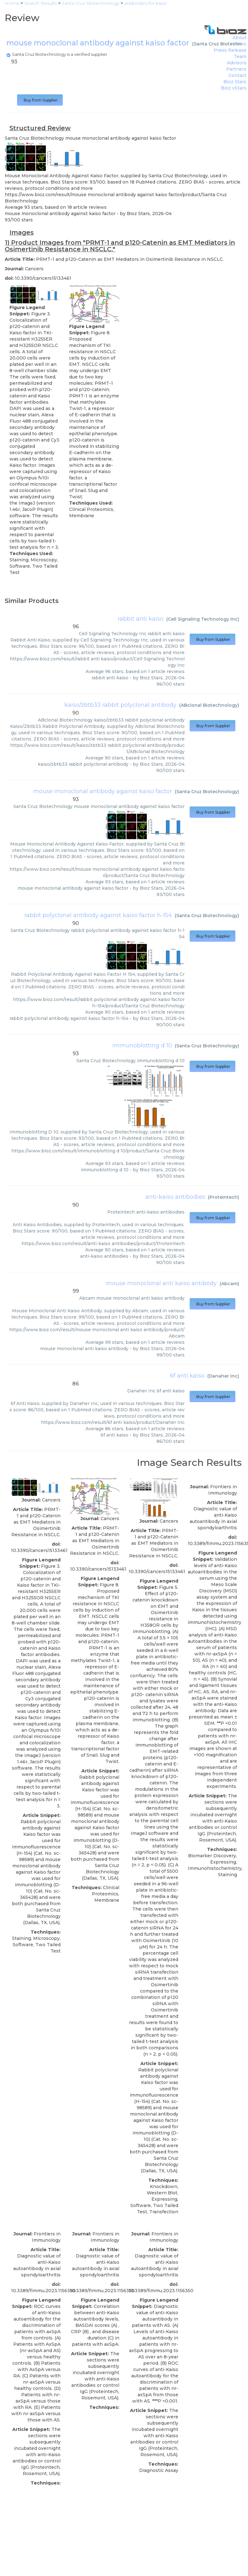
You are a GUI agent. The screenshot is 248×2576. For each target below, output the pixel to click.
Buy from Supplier (40, 100)
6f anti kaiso (187, 1375)
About (239, 37)
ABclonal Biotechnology (209, 705)
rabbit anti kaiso (140, 618)
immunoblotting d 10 (142, 1045)
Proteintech (224, 1197)
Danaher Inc (223, 1376)
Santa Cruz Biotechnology (207, 791)
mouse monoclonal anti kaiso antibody (161, 1283)
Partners (236, 69)
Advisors (236, 63)
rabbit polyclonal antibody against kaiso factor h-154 (98, 915)
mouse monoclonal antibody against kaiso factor (102, 791)
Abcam (229, 1283)
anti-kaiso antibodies (175, 1196)
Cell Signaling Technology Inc (203, 619)
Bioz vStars (233, 88)
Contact (237, 75)
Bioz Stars (234, 82)
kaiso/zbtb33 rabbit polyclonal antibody (120, 704)
